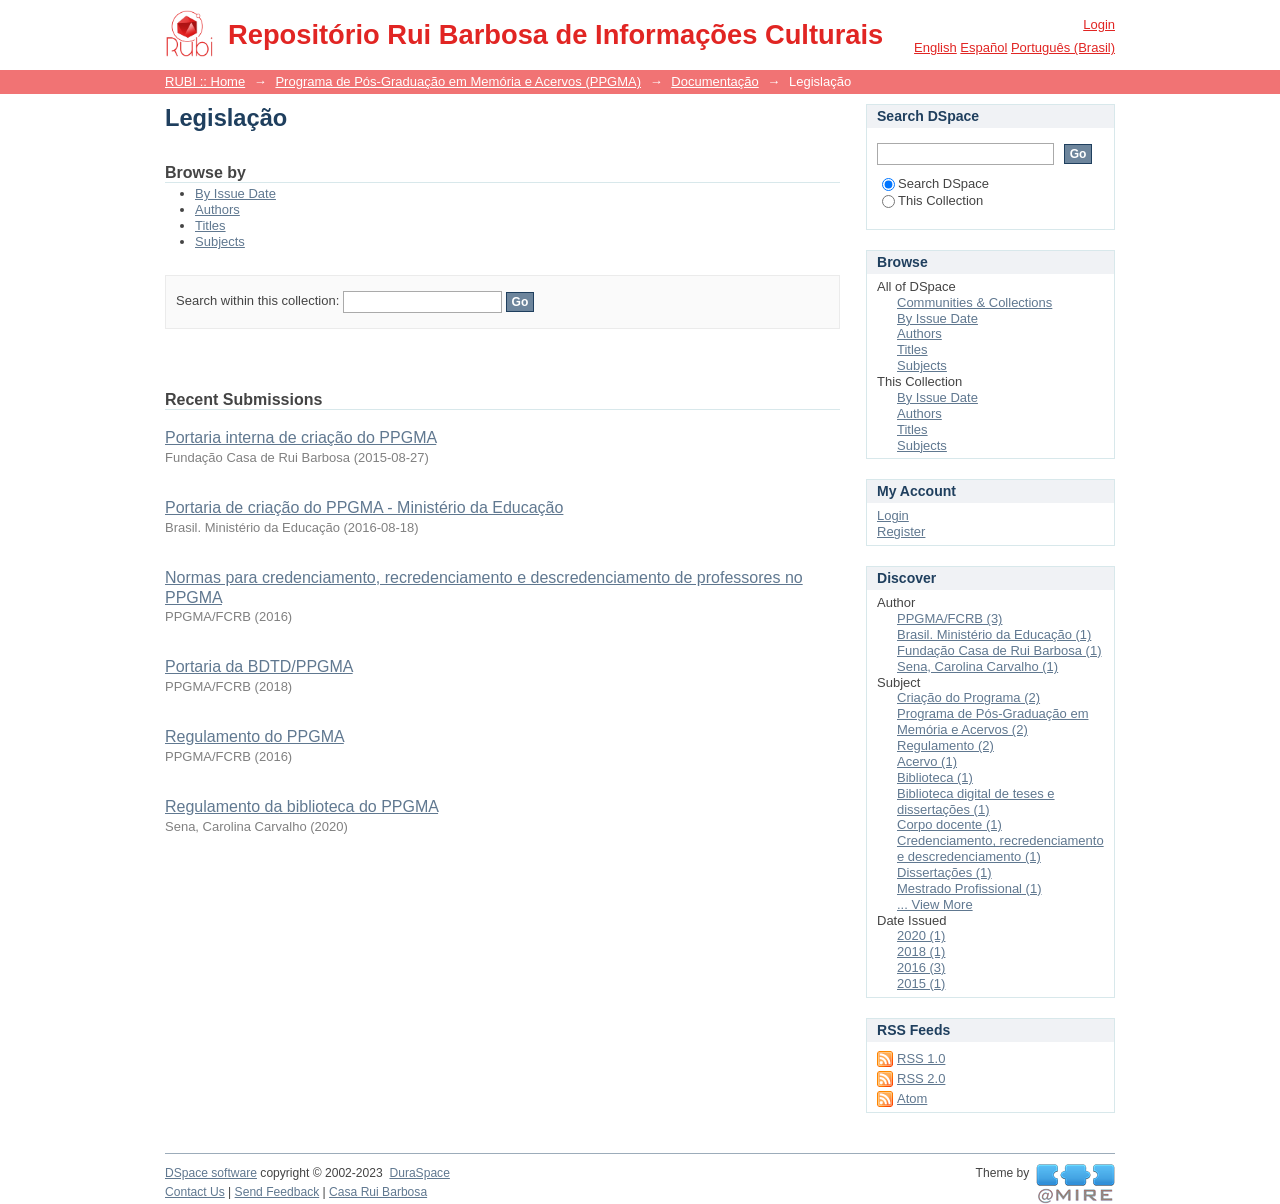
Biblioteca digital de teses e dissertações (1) (976, 801)
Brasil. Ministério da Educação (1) (994, 634)
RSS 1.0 (921, 1058)
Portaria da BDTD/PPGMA (259, 666)
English (935, 47)
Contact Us (195, 1192)
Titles (210, 225)
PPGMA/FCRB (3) (949, 618)
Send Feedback (277, 1192)
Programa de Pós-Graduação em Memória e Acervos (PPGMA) (458, 81)
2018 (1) (921, 951)
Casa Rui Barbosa (378, 1192)
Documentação (714, 81)
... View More (935, 904)
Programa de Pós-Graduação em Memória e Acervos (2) (992, 721)
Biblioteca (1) (935, 777)
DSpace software (211, 1173)
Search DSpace (935, 183)
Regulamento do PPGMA (254, 736)
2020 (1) (921, 935)
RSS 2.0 (921, 1078)
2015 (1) (921, 983)
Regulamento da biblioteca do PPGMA (301, 806)
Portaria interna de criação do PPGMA (300, 437)
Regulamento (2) (945, 745)
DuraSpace (419, 1173)
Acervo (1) (927, 761)
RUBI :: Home (205, 81)
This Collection (932, 200)
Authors (217, 209)
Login (1099, 24)
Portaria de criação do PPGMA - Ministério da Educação (364, 507)
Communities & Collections (974, 302)
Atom (912, 1098)
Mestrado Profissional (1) (969, 888)
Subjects (220, 241)
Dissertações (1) (944, 872)
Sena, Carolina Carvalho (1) (977, 666)
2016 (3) (921, 967)
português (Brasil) (1063, 47)
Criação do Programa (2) (968, 697)
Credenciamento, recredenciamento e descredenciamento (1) (1000, 848)
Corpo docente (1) (949, 824)
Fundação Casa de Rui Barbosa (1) (999, 650)
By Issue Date (235, 193)
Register (901, 531)
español (983, 47)
